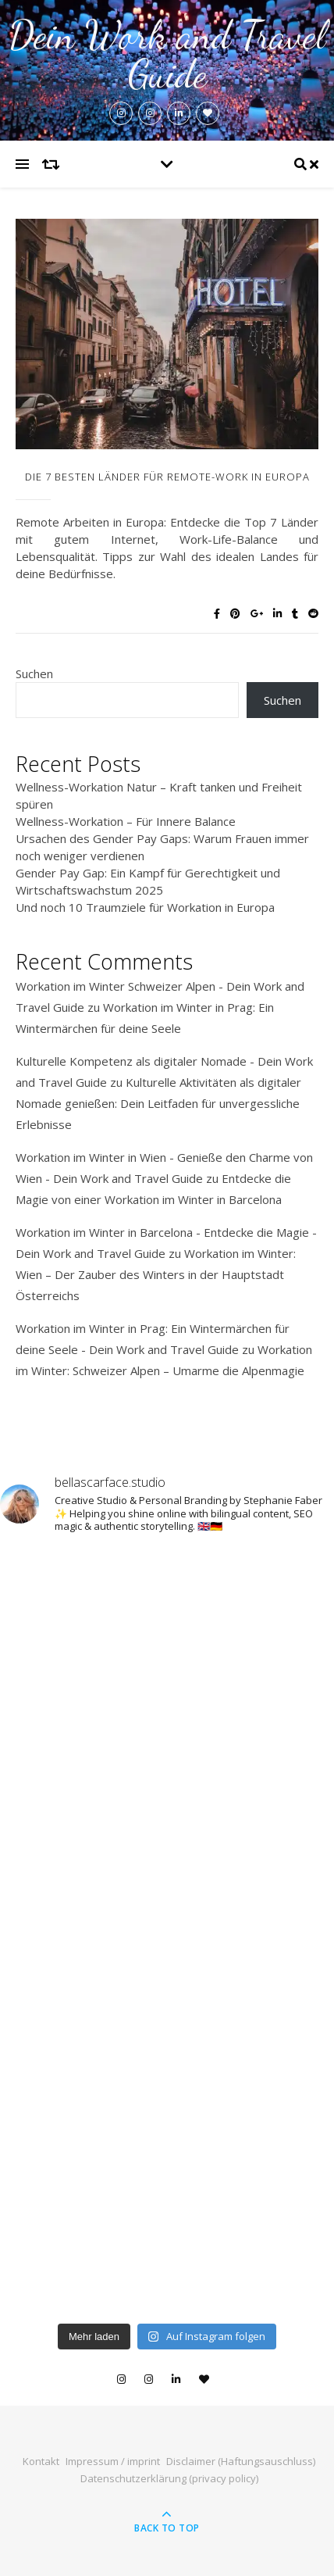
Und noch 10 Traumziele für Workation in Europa (145, 907)
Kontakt (41, 2461)
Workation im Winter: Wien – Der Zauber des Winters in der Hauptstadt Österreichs (156, 1274)
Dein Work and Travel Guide (167, 55)
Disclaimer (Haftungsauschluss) (240, 2461)
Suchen (34, 673)
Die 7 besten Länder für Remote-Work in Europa (167, 477)
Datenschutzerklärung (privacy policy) (169, 2478)
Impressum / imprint (113, 2461)
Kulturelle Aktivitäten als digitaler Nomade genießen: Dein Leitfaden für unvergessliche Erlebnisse (158, 1103)
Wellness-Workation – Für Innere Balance (126, 821)
